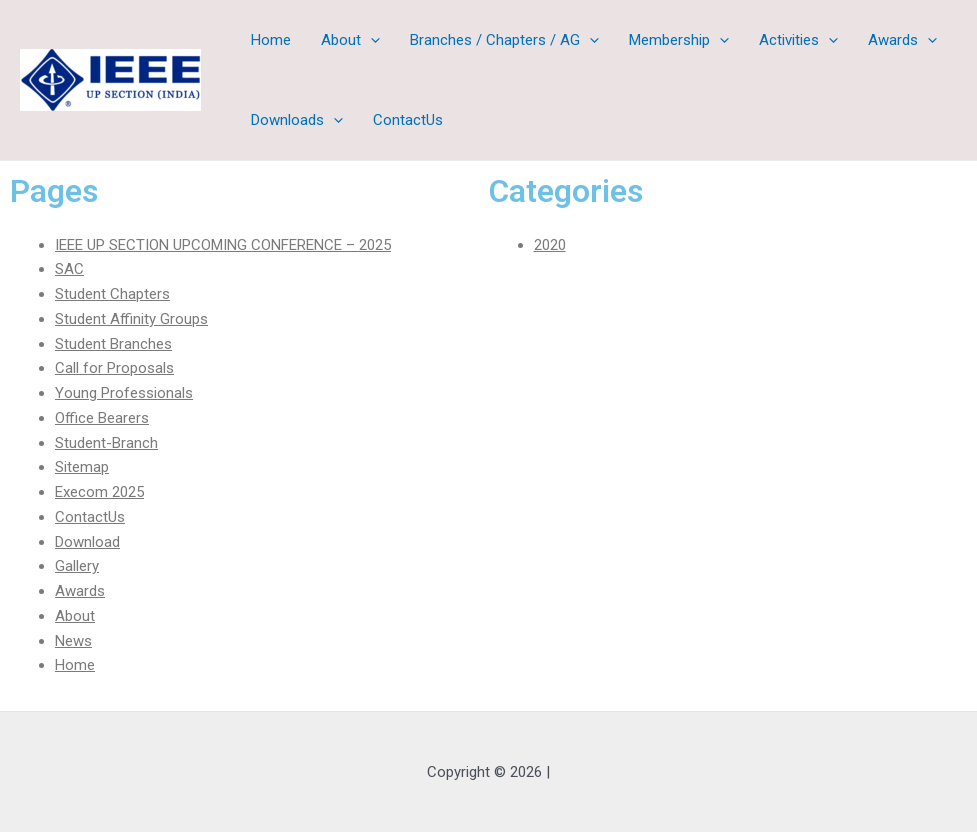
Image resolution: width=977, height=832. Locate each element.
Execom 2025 (99, 492)
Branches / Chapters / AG (504, 40)
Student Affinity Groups (131, 319)
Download (87, 542)
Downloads (297, 120)
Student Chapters (112, 294)
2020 (550, 245)
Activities (798, 40)
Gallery (77, 566)
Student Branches (113, 344)
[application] (370, 40)
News (73, 641)
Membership (679, 40)
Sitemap (82, 467)
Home (271, 40)
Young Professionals (124, 393)
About (350, 40)
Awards (902, 40)
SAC (69, 269)
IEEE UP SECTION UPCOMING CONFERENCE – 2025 (223, 245)
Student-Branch (106, 443)
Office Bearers (102, 418)
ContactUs (408, 120)
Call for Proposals (114, 368)
